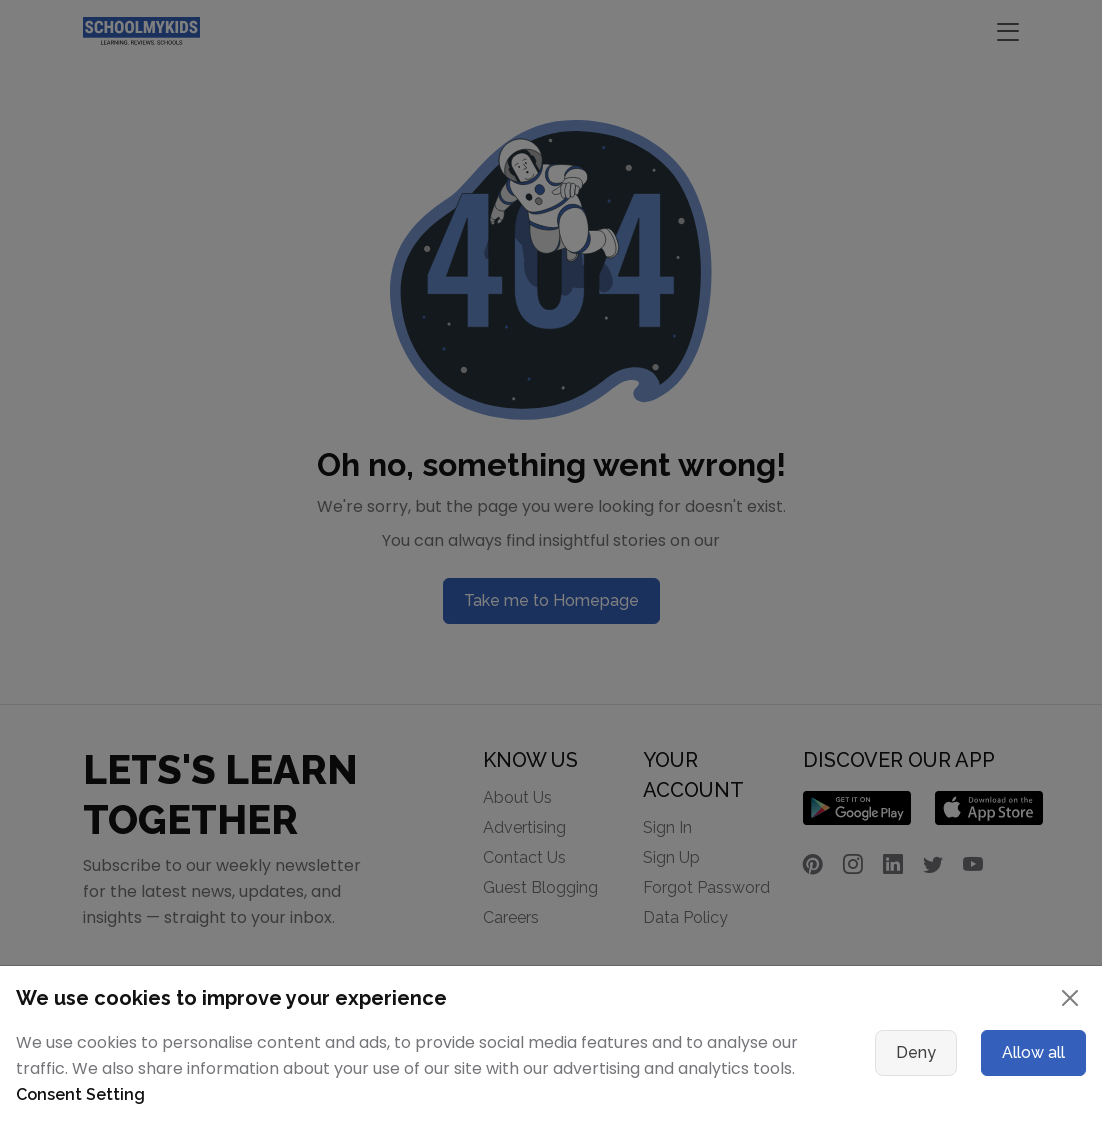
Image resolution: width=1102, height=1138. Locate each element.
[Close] (1070, 998)
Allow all (1033, 1052)
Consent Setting (80, 1094)
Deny (916, 1052)
